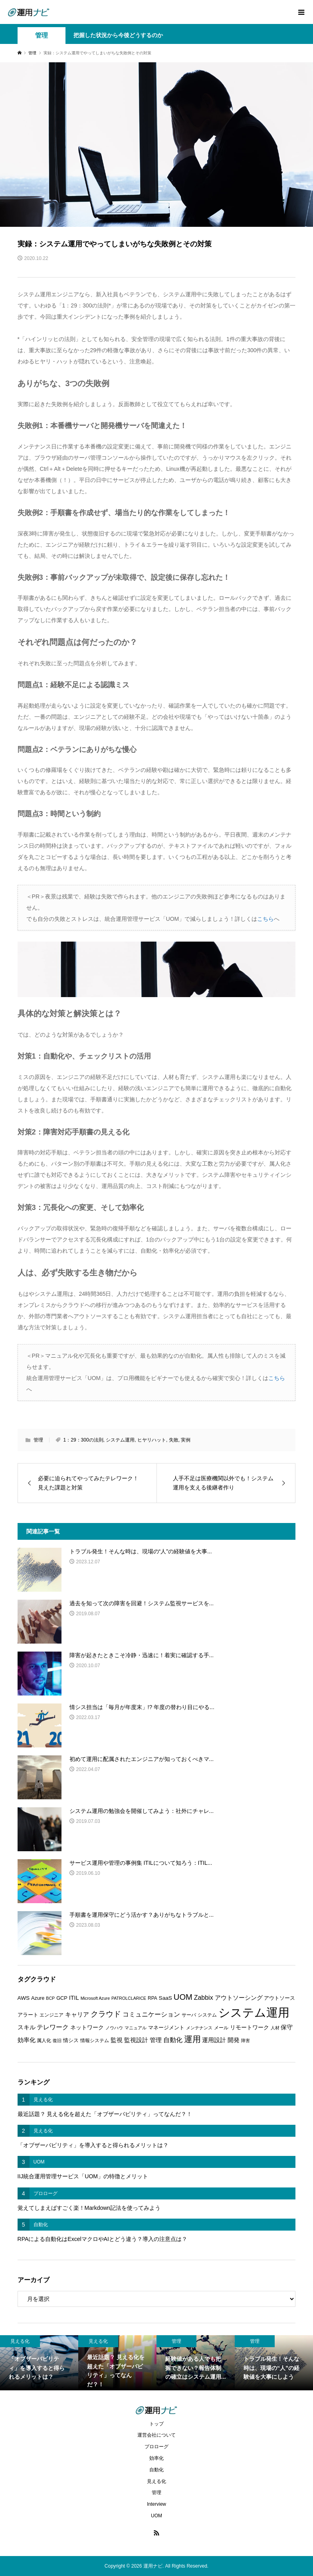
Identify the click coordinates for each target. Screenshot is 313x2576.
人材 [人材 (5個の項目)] (275, 2027)
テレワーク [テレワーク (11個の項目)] (53, 2027)
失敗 (173, 1440)
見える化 (156, 2481)
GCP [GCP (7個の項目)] (61, 1998)
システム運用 (120, 1440)
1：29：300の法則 (83, 1440)
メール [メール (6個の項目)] (221, 2028)
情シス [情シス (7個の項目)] (71, 2040)
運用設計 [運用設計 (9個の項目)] (214, 2040)
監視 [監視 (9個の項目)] (117, 2040)
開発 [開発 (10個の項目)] (234, 2040)
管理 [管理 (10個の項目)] (156, 2040)
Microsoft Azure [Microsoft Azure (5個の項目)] (95, 1998)
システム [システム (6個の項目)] (207, 2015)
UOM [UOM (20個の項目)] (183, 1997)
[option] (39, 2362)
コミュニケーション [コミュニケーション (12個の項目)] (151, 2014)
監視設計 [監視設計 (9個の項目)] (136, 2040)
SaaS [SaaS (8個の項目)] (165, 1998)
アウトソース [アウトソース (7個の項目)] (279, 1998)
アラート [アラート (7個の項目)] (28, 2015)
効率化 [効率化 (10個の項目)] (27, 2040)
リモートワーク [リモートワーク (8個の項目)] (249, 2028)
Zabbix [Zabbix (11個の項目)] (203, 1997)
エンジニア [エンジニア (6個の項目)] (51, 2015)
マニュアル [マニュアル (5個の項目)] (136, 2027)
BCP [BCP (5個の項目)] (50, 1998)
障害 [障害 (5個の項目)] (245, 2040)
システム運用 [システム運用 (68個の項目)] (253, 2012)
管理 (41, 35)
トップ (156, 2424)
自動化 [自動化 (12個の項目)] (172, 2039)
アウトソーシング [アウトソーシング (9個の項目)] (239, 1998)
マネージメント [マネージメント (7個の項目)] (166, 2028)
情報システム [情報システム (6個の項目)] (94, 2040)
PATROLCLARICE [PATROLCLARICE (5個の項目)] (128, 1998)
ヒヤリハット (151, 1440)
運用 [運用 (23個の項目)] (192, 2039)
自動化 (156, 2470)
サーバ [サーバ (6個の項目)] (189, 2015)
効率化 (156, 2458)
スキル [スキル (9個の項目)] (27, 2027)
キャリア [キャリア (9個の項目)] (77, 2014)
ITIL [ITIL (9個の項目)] (74, 1998)
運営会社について (156, 2435)
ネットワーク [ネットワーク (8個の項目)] (87, 2028)
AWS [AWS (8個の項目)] (24, 1998)
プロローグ (156, 2446)
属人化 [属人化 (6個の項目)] (44, 2040)
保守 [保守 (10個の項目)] (287, 2027)
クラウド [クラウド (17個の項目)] (106, 2014)
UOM (156, 2515)
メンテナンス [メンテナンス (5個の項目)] (199, 2027)
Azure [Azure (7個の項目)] (37, 1998)
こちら (265, 919)
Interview (156, 2504)
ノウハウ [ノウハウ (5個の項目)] (114, 2027)
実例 (185, 1440)
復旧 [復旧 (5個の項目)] (57, 2040)
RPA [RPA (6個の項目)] (152, 1998)
